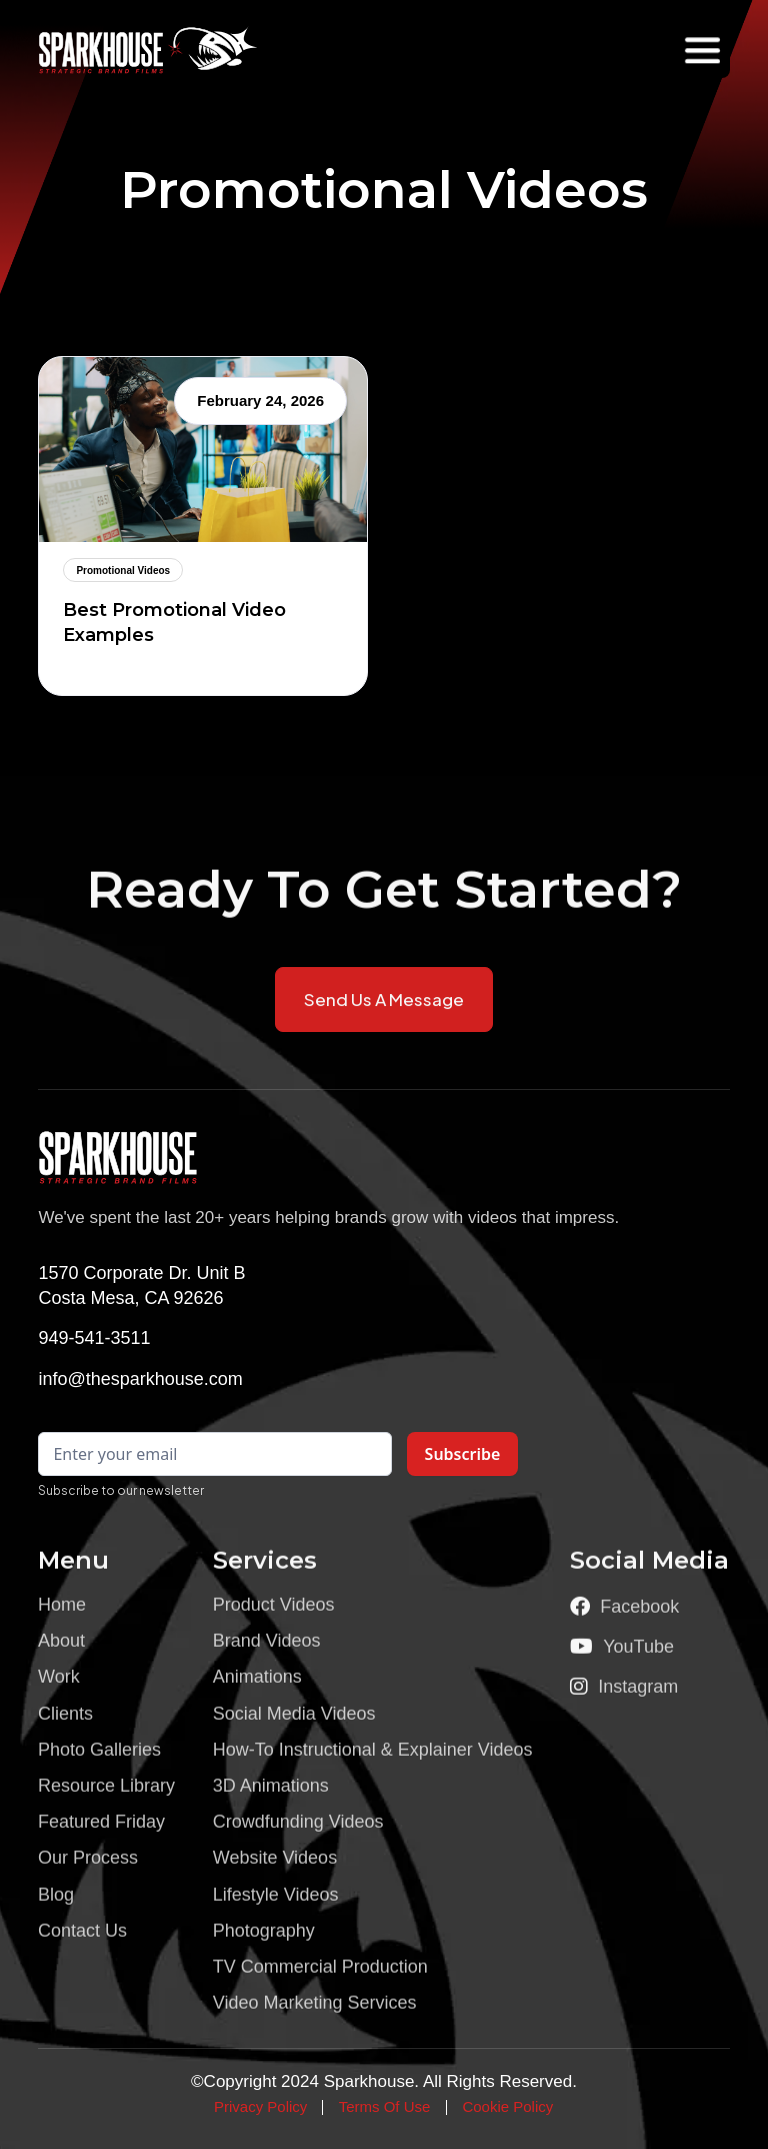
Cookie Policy (507, 2106)
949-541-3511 (94, 1338)
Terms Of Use (385, 2106)
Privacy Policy (260, 2106)
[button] (702, 50)
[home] (109, 50)
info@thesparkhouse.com (140, 1379)
